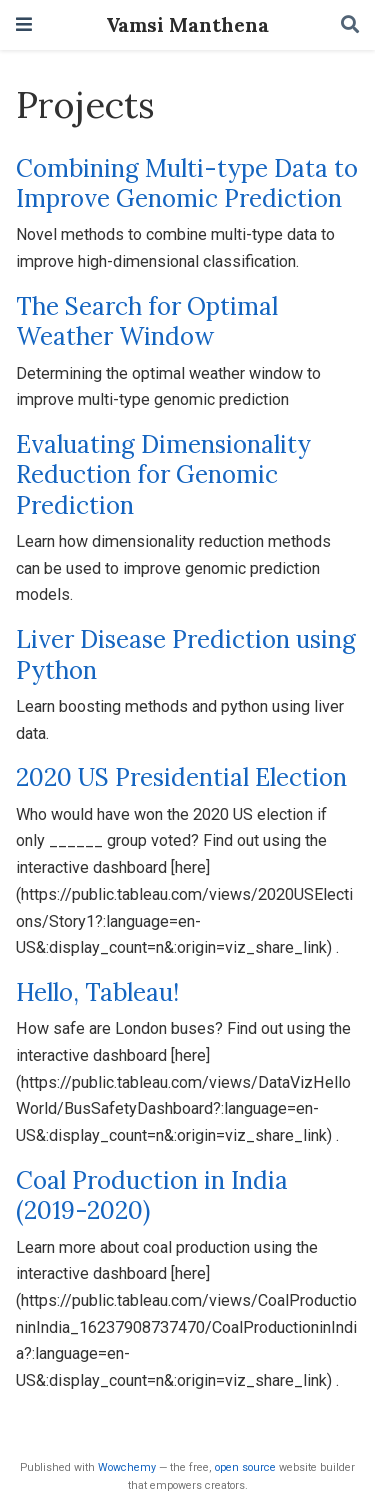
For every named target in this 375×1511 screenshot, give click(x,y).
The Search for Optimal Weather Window (147, 321)
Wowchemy (127, 1467)
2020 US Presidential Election (181, 777)
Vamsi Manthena (187, 24)
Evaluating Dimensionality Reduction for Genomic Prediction (163, 475)
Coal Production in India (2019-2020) (152, 1195)
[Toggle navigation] (24, 24)
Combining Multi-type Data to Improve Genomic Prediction (187, 183)
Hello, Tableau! (97, 992)
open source (245, 1467)
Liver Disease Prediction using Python (186, 654)
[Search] (350, 25)
